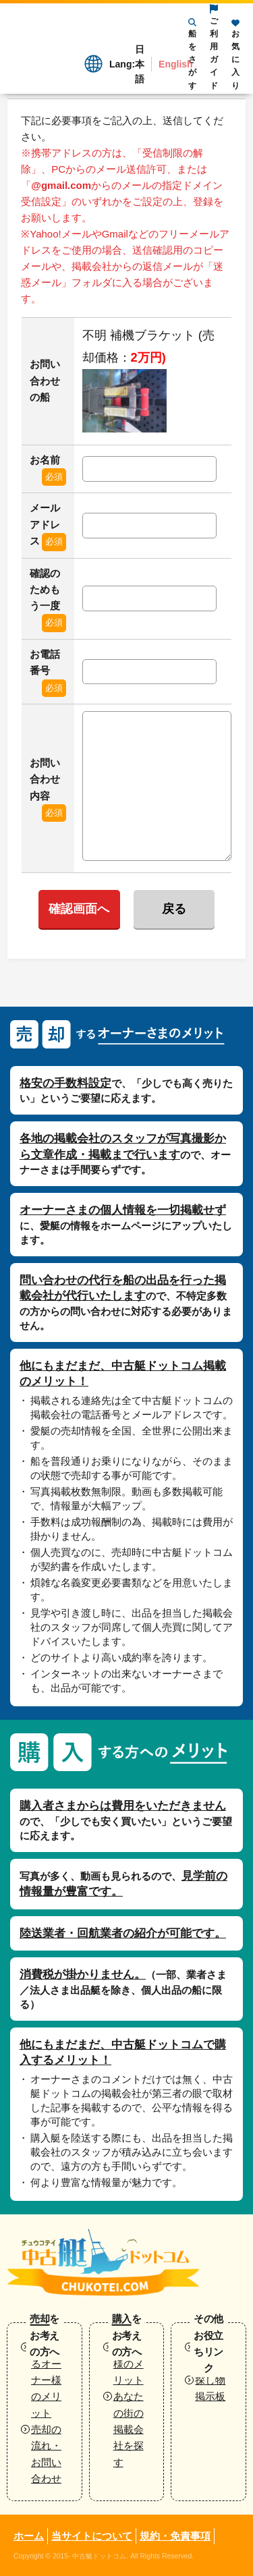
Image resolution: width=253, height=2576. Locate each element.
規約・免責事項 (175, 2536)
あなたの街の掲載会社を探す (128, 2428)
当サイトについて (91, 2536)
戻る (174, 909)
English (176, 64)
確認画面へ (79, 909)
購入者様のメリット (128, 2363)
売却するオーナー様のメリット (46, 2379)
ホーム (28, 2536)
